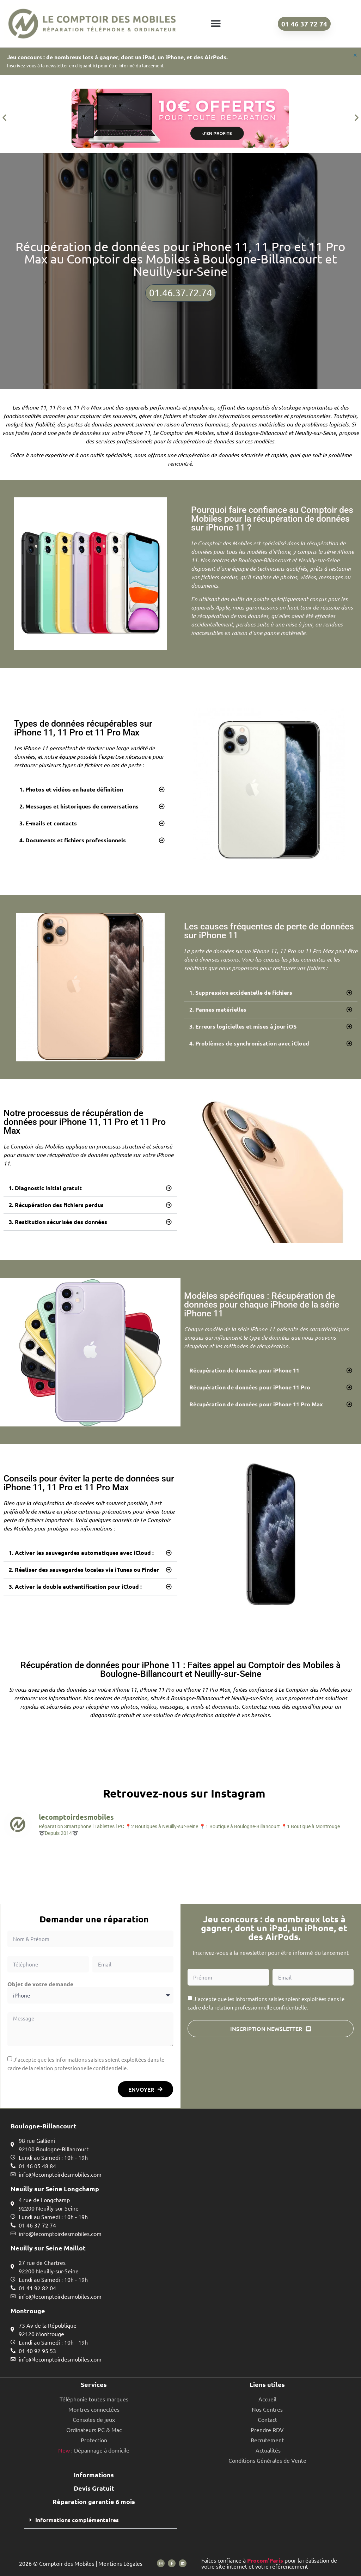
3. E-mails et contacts (48, 823)
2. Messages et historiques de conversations (79, 806)
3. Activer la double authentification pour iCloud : (75, 1586)
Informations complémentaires (77, 2519)
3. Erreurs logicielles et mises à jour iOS (242, 1026)
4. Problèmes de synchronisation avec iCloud (249, 1043)
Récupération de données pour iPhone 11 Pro (249, 1387)
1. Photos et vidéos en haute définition (71, 789)
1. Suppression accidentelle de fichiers (240, 992)
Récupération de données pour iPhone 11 (244, 1370)
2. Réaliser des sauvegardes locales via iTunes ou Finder (84, 1569)
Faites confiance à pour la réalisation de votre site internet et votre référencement (269, 2563)
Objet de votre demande (40, 1984)
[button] (216, 24)
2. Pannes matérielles (217, 1009)
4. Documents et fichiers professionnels (72, 840)
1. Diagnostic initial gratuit (45, 1188)
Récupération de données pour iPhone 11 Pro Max (256, 1404)
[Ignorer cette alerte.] (354, 55)
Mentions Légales (120, 2563)
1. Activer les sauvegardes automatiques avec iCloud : (81, 1552)
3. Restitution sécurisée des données (58, 1221)
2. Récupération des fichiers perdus (56, 1204)
